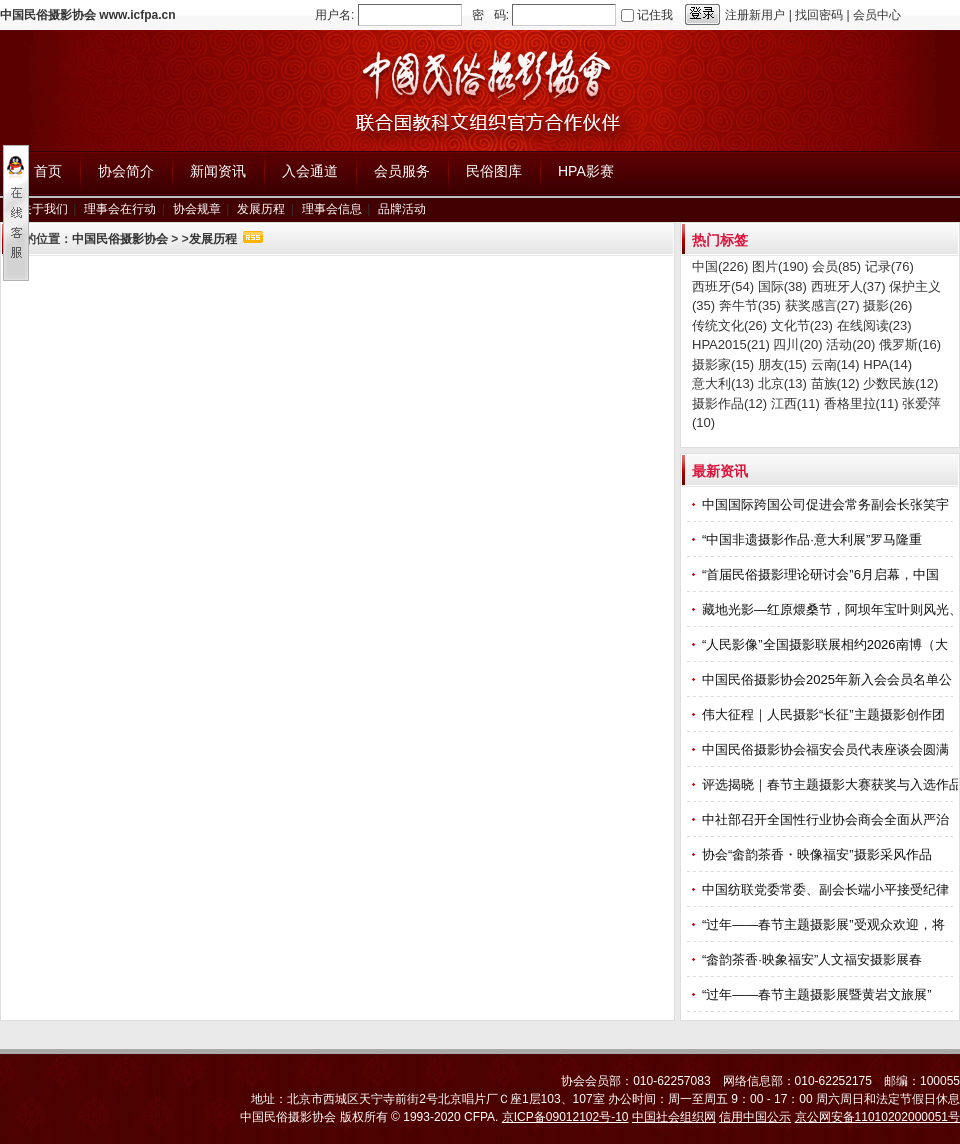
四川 (797, 344)
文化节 (802, 325)
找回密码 (819, 15)
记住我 (655, 15)
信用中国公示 (755, 1117)
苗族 (835, 383)
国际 (782, 286)
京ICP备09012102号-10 (565, 1117)
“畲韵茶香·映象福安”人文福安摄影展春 (814, 959)
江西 (795, 403)
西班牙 (723, 286)
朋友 (782, 364)
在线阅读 (874, 325)
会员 (836, 266)
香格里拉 (861, 403)
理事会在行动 (120, 209)
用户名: (334, 15)
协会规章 (197, 209)
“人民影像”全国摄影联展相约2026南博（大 (826, 644)
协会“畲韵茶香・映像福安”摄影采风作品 (818, 854)
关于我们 (44, 209)
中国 (720, 266)
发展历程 (261, 209)
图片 (780, 266)
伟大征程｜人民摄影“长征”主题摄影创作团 (825, 714)
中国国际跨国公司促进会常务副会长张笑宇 (827, 504)
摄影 (887, 305)
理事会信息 (332, 209)
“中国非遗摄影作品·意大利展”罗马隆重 (814, 539)
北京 (782, 383)
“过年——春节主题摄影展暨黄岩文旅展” (818, 994)
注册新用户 (755, 15)
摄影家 (723, 364)
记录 (889, 266)
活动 (850, 344)
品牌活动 (402, 209)
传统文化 (729, 325)
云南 (835, 364)
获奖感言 (822, 305)
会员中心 (877, 15)
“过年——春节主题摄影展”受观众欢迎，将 (825, 924)
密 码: (490, 15)
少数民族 (900, 383)
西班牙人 (848, 286)
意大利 (723, 383)
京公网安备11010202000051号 (877, 1117)
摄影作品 (729, 403)
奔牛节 (750, 305)
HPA (887, 364)
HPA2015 (731, 344)
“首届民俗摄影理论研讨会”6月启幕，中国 (822, 574)
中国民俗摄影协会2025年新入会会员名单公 (829, 679)
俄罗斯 (910, 344)
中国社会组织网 (674, 1117)
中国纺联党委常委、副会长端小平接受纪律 (827, 889)
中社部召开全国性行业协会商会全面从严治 (827, 819)
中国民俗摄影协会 (120, 239)
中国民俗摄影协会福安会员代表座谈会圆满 (827, 749)
